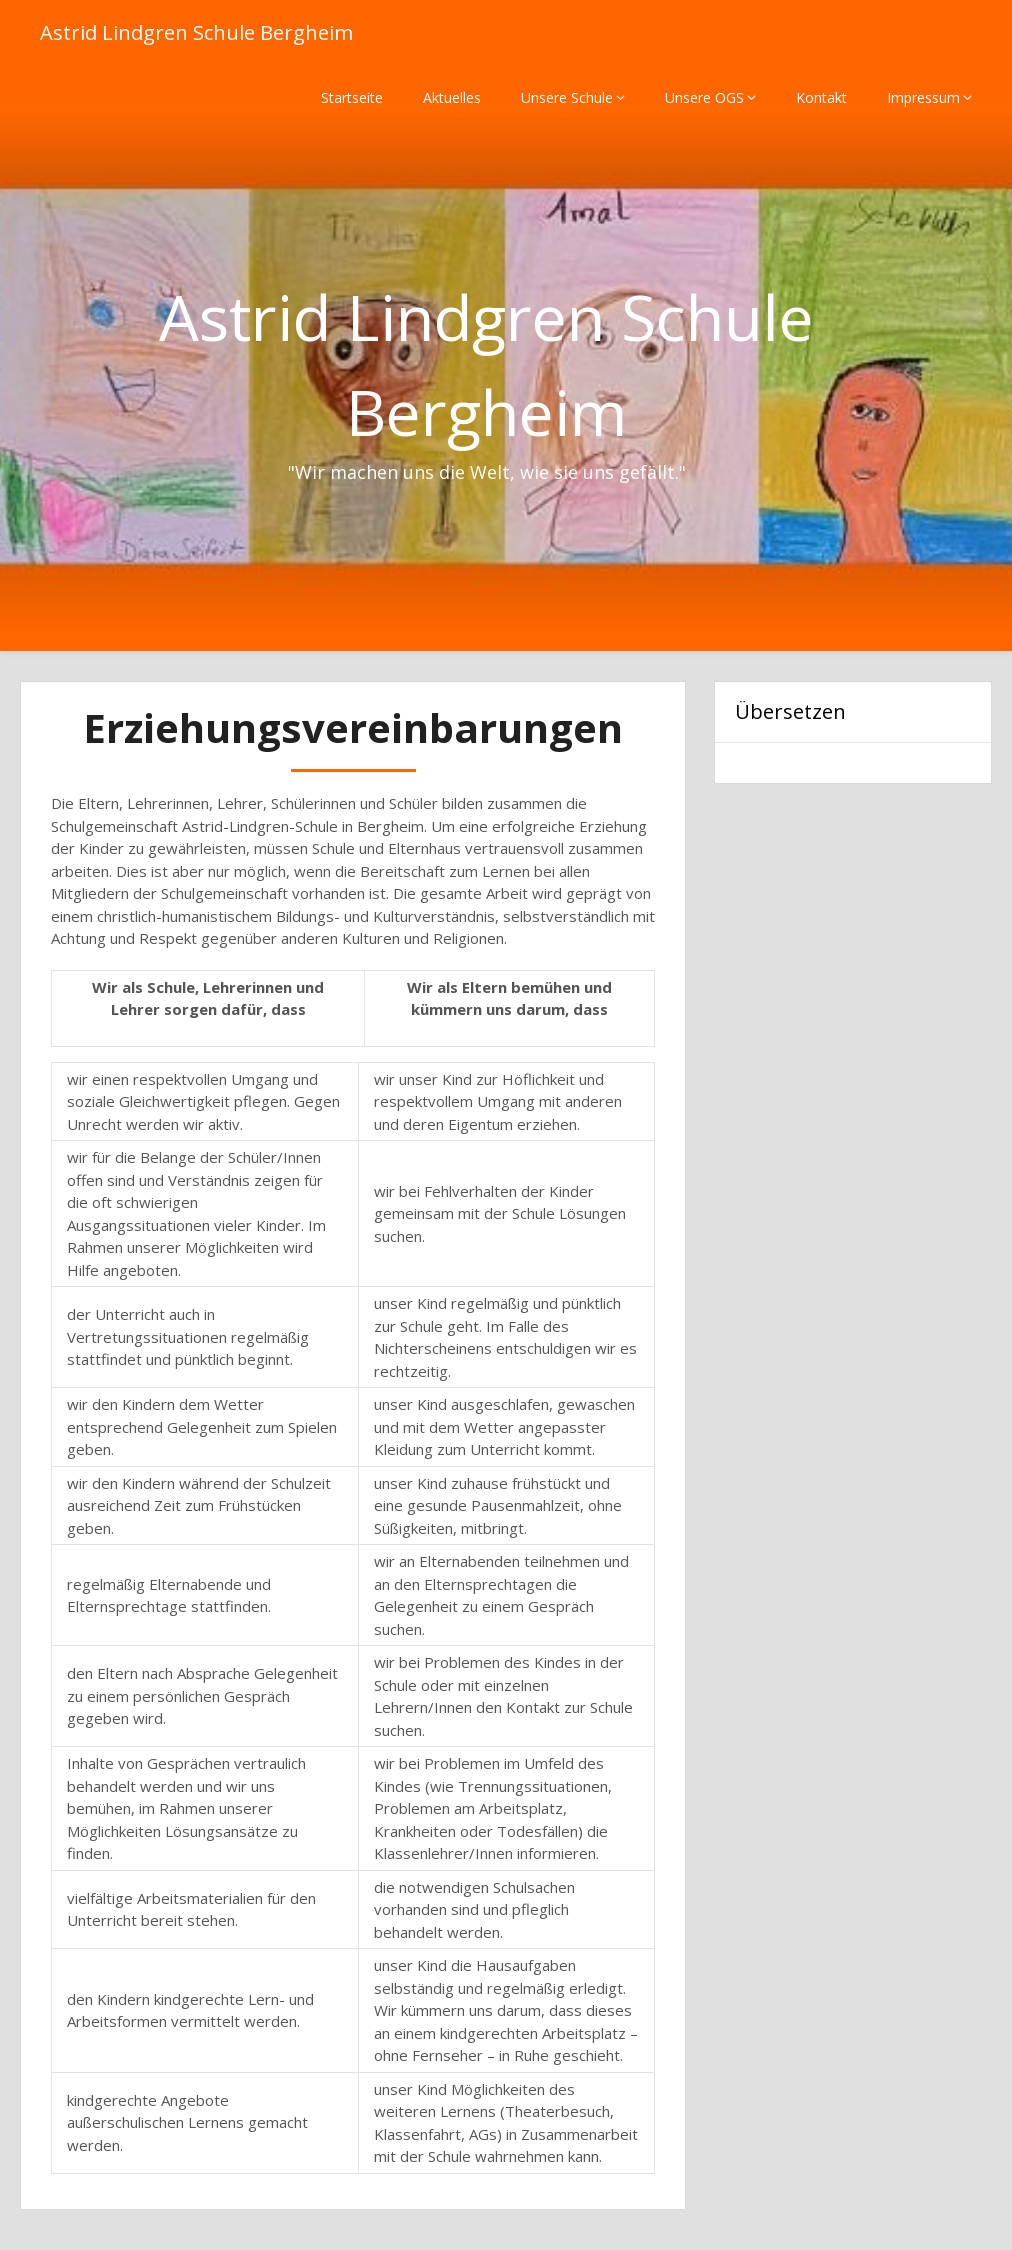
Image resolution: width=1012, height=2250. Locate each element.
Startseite (352, 97)
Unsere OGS (704, 97)
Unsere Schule (567, 97)
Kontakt (821, 97)
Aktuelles (452, 97)
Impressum (923, 97)
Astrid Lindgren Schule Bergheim (196, 32)
